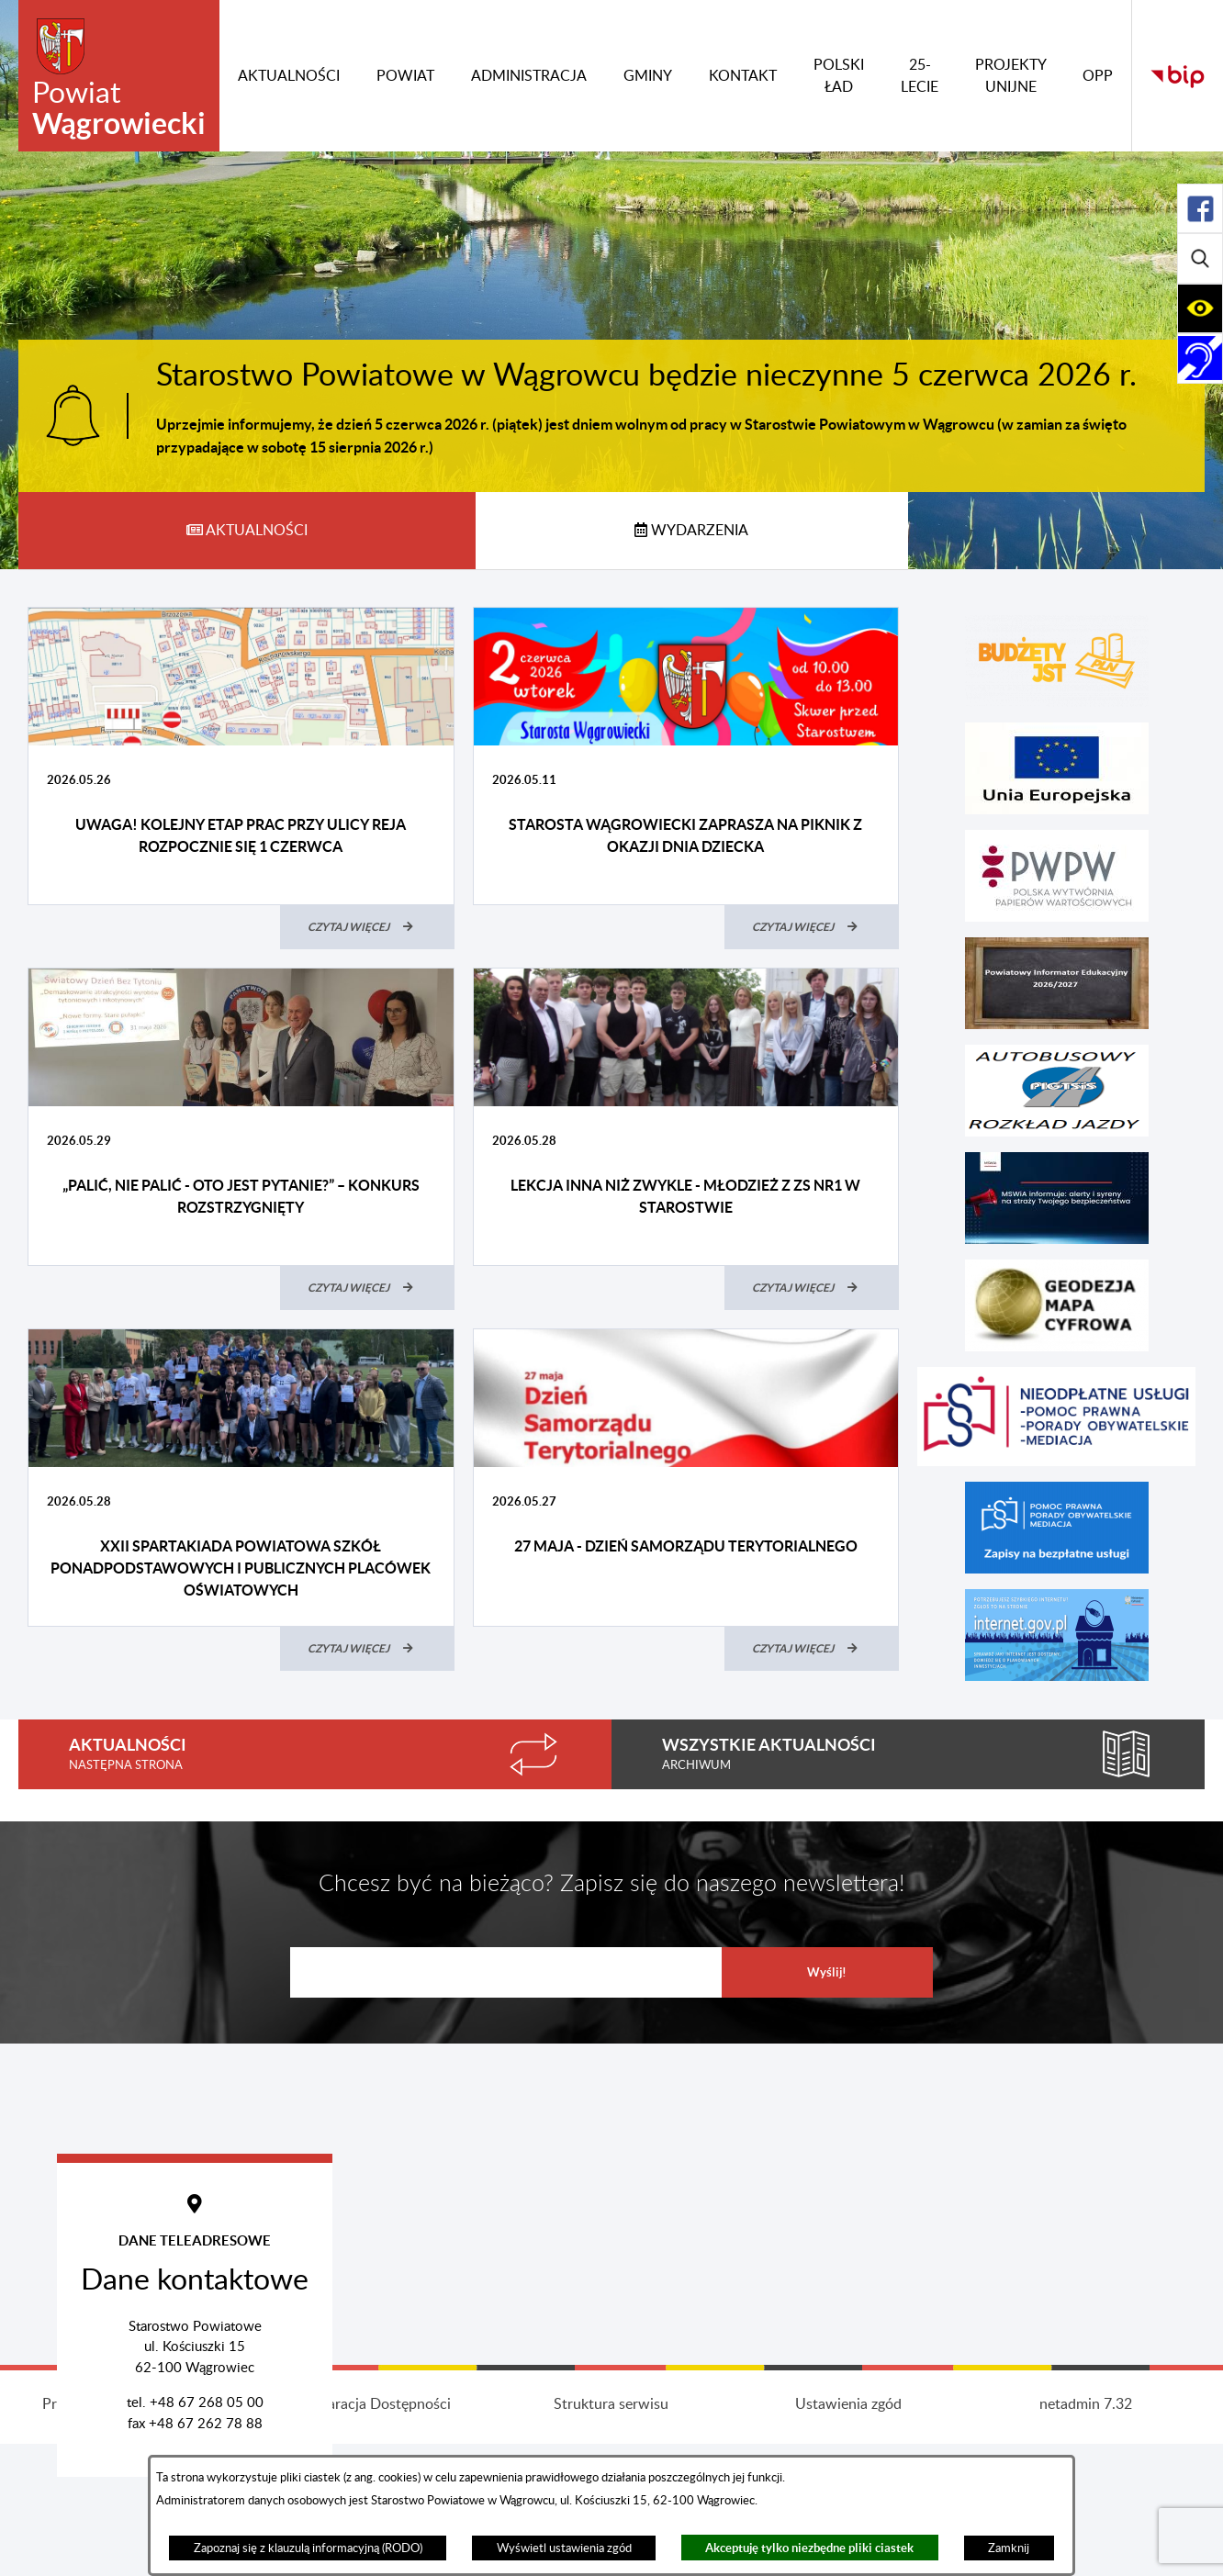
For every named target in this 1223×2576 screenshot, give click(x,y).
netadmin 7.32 (1085, 2544)
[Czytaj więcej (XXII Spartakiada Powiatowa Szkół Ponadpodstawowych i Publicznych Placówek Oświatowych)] (367, 1649)
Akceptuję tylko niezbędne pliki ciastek (809, 2548)
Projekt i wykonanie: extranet (136, 2544)
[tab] (247, 530)
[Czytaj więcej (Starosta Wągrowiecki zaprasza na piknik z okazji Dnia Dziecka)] (811, 927)
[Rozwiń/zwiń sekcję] (1200, 208)
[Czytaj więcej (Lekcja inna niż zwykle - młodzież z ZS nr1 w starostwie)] (811, 1288)
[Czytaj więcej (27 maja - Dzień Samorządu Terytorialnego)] (811, 1649)
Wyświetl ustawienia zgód (564, 2548)
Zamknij (1008, 2548)
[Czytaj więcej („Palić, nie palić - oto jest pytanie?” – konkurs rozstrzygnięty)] (367, 1288)
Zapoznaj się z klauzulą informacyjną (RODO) (308, 2548)
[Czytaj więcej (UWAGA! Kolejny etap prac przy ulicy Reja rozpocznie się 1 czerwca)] (367, 927)
